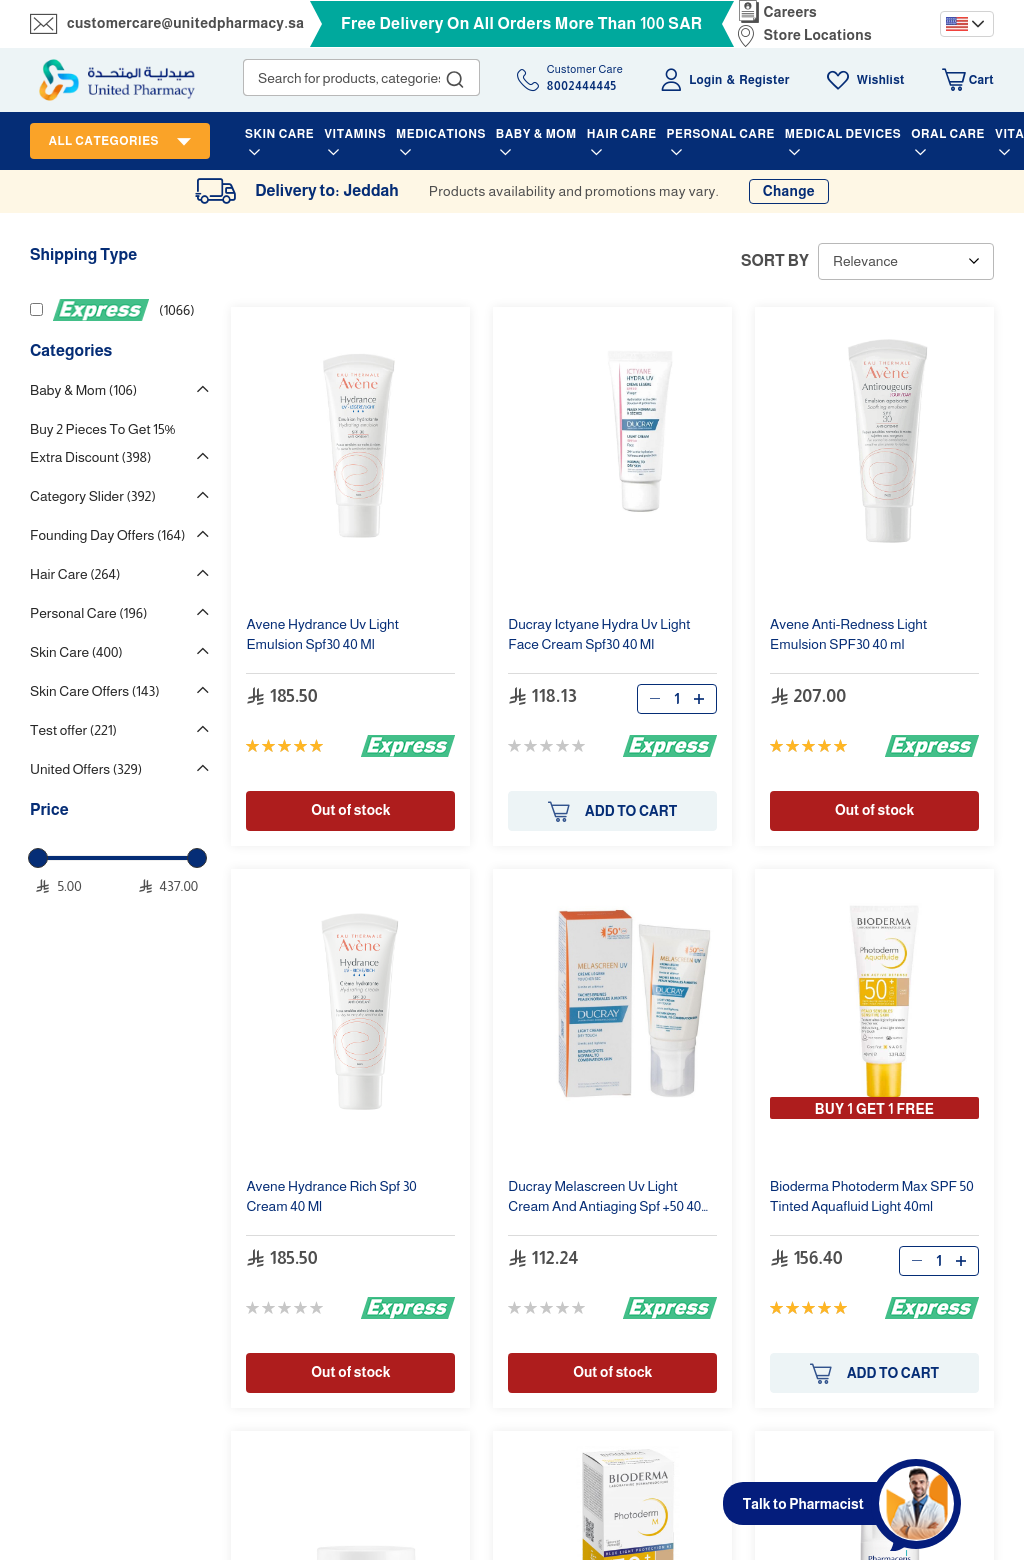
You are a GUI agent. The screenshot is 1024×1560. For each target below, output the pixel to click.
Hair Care (75, 574)
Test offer (73, 730)
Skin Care (76, 652)
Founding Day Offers (107, 535)
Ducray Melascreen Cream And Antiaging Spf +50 (608, 1198)
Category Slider (93, 496)
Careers (791, 12)
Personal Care (88, 613)
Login (705, 80)
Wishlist (881, 80)
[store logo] (117, 80)
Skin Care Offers (95, 691)
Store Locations (818, 35)
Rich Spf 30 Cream (331, 1196)
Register (764, 80)
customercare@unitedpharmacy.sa (185, 23)
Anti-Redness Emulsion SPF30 (848, 634)
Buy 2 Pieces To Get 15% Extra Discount (102, 443)
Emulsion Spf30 (322, 634)
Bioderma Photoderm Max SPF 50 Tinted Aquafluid (871, 1196)
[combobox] (361, 77)
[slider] (38, 858)
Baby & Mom (83, 390)
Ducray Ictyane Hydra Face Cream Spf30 (599, 634)
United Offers (86, 769)
